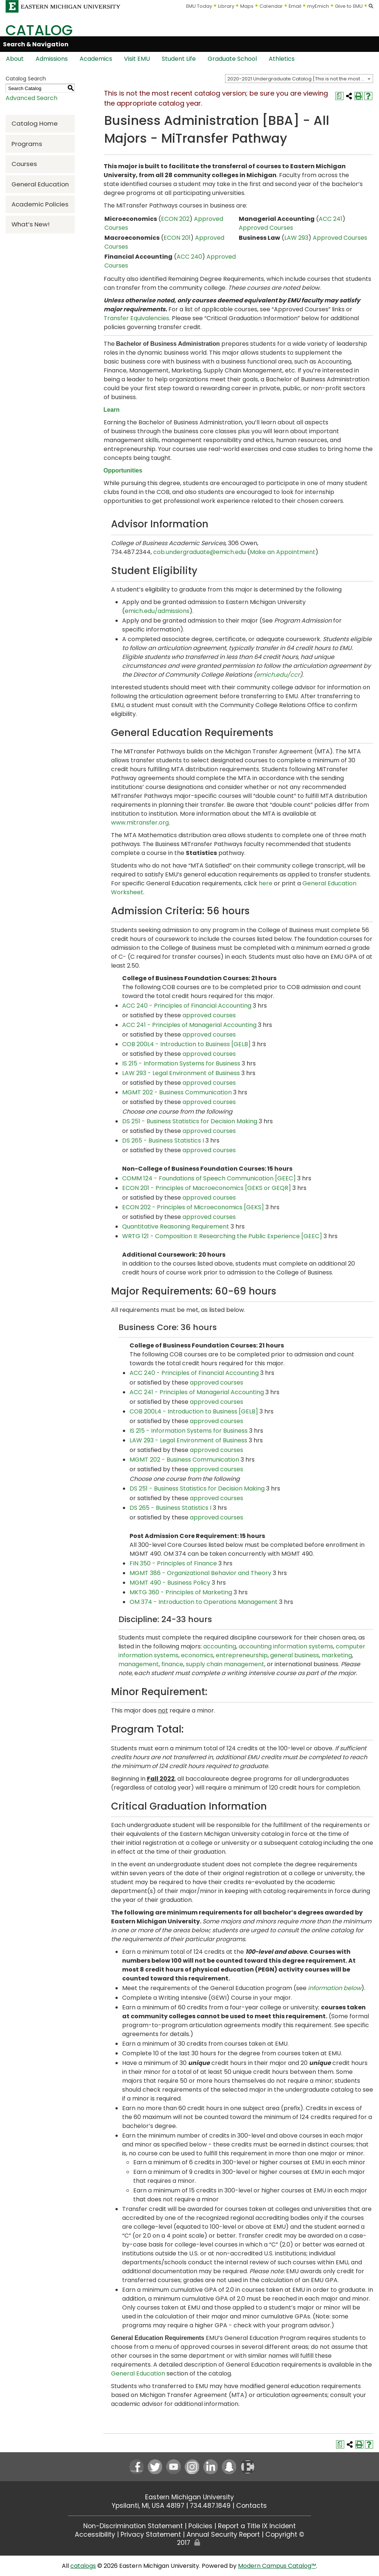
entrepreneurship (242, 1655)
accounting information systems (286, 1646)
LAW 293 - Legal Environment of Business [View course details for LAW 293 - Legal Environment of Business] (181, 1073)
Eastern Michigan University (189, 2497)
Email (295, 6)
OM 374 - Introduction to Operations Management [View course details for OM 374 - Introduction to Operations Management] (204, 1602)
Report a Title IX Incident (257, 2526)
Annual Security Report (223, 2534)
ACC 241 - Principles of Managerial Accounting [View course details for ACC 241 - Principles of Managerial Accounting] (189, 1025)
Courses (24, 163)
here (265, 883)
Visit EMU (137, 58)
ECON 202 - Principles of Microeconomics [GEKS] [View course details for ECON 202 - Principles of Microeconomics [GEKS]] (193, 1207)
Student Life (179, 58)
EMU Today (199, 6)
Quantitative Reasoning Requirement (175, 1226)
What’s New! (30, 224)
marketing (337, 1655)
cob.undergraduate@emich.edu (200, 552)
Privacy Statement (151, 2534)
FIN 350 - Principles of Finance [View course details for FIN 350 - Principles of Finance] (173, 1563)
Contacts (251, 2505)
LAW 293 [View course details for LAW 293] (296, 237)
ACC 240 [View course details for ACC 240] (189, 256)
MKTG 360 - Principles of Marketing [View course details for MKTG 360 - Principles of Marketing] (181, 1592)
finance (172, 1664)
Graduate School (232, 58)
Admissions (52, 58)
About (15, 58)
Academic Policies (39, 204)
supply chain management (225, 1664)
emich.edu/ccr (278, 674)
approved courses (209, 1015)
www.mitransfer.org (140, 822)
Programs (26, 143)
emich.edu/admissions (157, 611)
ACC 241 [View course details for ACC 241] (330, 219)
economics (197, 1655)
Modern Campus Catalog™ (277, 2566)
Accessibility (95, 2534)
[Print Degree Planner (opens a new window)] (339, 96)
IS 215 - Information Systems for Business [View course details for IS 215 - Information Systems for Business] (181, 1063)
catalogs (83, 2566)
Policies (200, 2526)
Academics (96, 58)
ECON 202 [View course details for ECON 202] (175, 219)
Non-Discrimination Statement (133, 2526)
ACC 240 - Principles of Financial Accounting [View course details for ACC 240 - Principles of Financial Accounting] (186, 1005)
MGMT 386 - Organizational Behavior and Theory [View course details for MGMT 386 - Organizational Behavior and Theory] (200, 1573)
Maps (247, 6)
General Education (40, 184)
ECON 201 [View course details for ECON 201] (177, 237)
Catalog (39, 30)
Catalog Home (34, 123)
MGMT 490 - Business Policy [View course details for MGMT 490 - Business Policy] (170, 1582)
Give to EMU (349, 6)
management (138, 1664)
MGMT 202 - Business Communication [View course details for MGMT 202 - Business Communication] (177, 1092)
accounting (219, 1646)
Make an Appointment (282, 552)
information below (334, 1988)
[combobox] (299, 78)
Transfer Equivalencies (136, 318)
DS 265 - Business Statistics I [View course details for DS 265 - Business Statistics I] (163, 1140)
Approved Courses (266, 227)
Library (226, 6)
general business (294, 1655)
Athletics (282, 58)
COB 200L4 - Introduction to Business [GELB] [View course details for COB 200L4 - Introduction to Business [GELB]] (186, 1044)
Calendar (271, 6)
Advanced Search (31, 98)
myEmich (318, 6)
